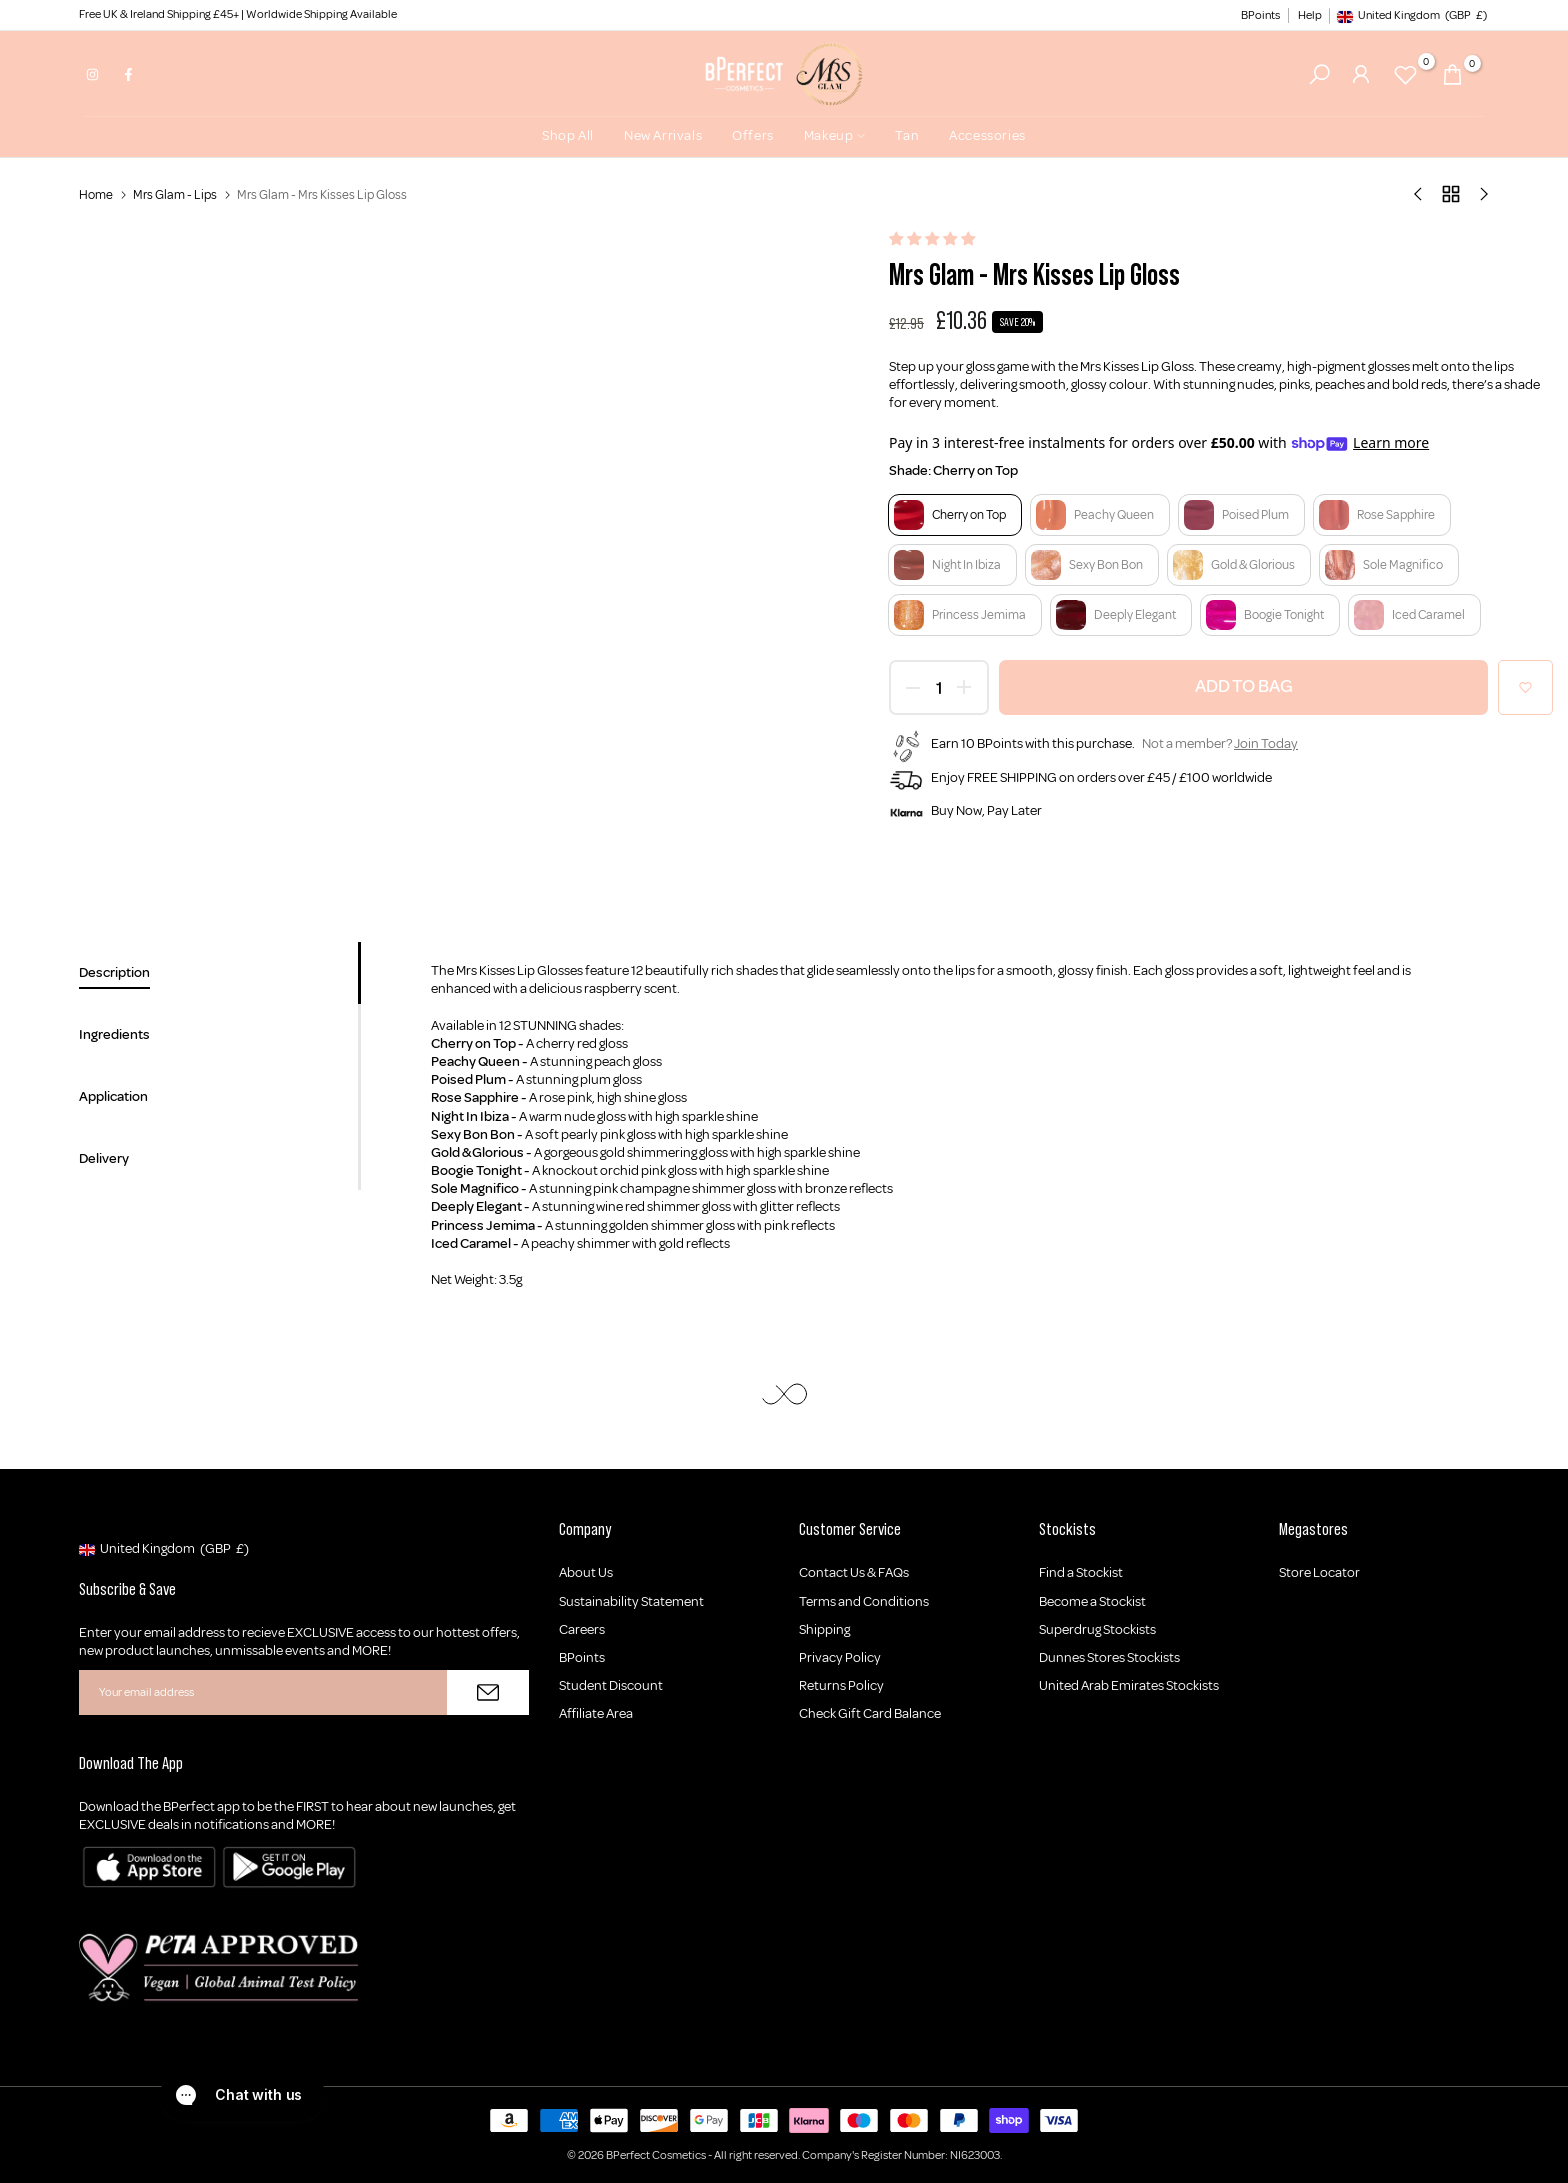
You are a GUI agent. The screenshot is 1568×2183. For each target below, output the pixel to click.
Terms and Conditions (864, 1601)
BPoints (1260, 15)
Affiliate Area (596, 1713)
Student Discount (611, 1685)
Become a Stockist (1092, 1601)
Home (96, 195)
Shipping (824, 1629)
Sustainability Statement (631, 1601)
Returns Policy (841, 1685)
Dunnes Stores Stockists (1109, 1657)
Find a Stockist (1081, 1572)
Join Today (1266, 743)
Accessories (987, 135)
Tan (907, 135)
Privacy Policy (840, 1657)
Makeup (835, 135)
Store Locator (1319, 1572)
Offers (753, 135)
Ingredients (114, 1034)
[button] (933, 239)
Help (1310, 15)
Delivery (104, 1158)
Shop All (568, 135)
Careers (582, 1629)
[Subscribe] (488, 1692)
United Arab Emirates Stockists (1129, 1685)
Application (113, 1096)
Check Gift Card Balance (870, 1713)
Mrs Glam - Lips (175, 195)
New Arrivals (663, 135)
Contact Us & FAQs (854, 1572)
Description (114, 972)
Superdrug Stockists (1097, 1629)
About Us (586, 1572)
